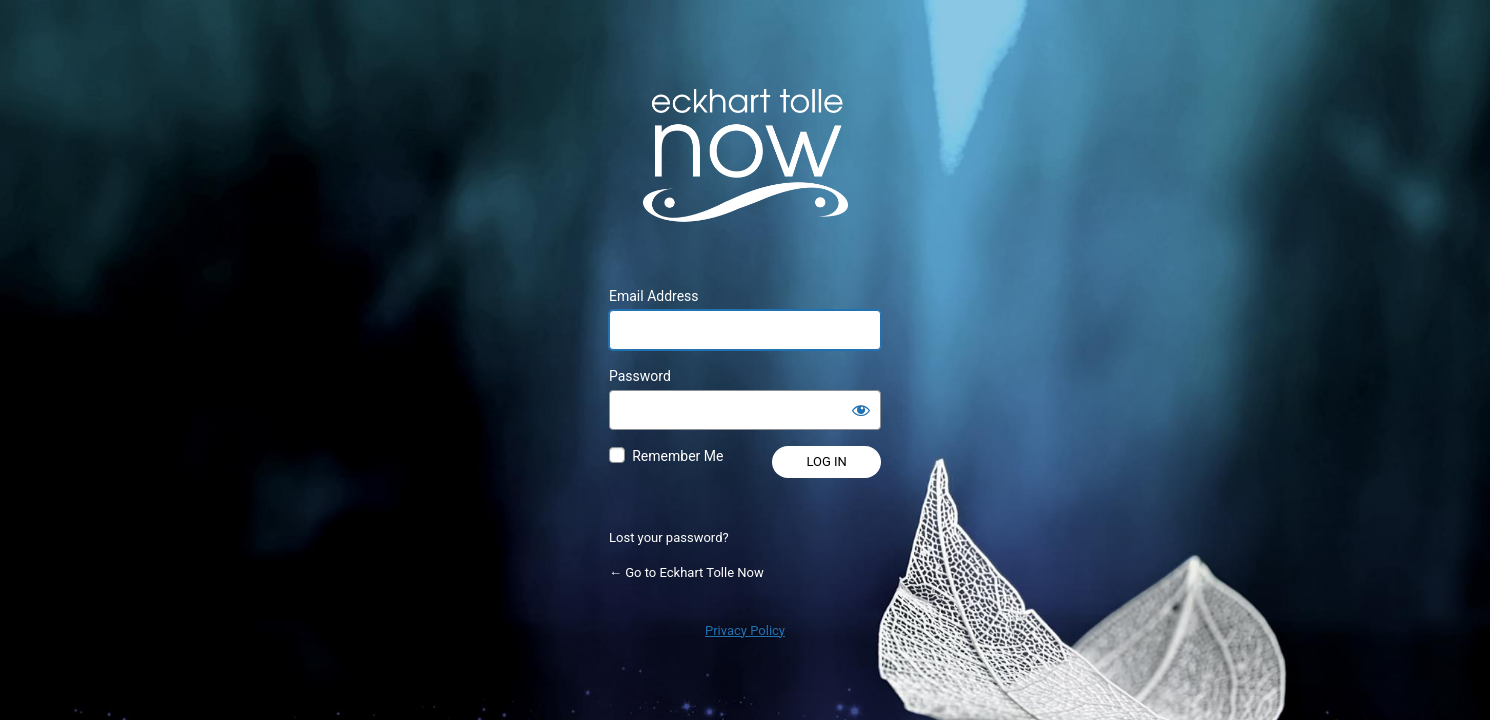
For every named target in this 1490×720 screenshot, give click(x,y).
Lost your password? (669, 537)
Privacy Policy (745, 630)
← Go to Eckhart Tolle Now (686, 572)
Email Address (654, 296)
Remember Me (677, 456)
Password (640, 376)
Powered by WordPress (745, 155)
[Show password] (861, 410)
